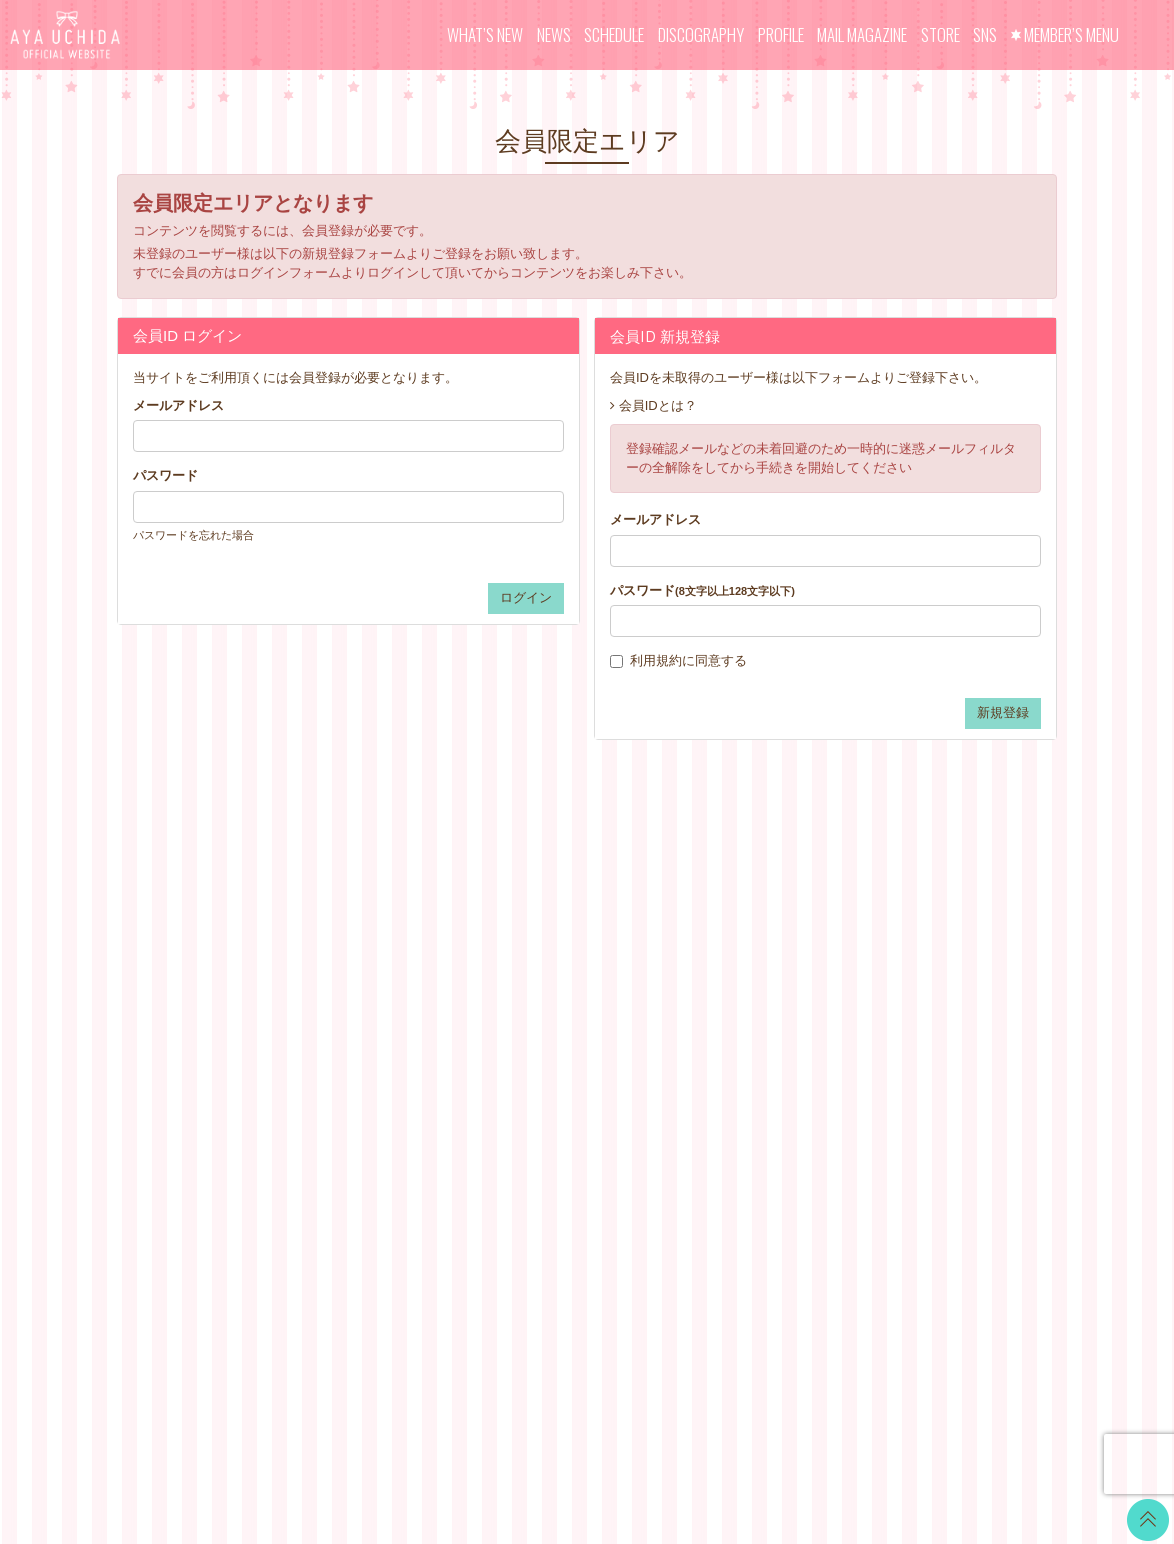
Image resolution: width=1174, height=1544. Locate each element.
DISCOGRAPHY (701, 34)
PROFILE (781, 34)
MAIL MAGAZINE (862, 34)
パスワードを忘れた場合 (193, 535)
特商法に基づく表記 (731, 1023)
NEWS (554, 34)
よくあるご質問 (718, 1123)
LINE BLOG (946, 934)
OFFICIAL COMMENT (578, 973)
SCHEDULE (614, 34)
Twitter (931, 909)
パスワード (165, 475)
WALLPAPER (553, 923)
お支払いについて (725, 948)
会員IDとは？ (658, 405)
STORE (940, 34)
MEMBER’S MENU (1071, 34)
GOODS (538, 1073)
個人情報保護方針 (725, 1048)
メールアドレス (178, 405)
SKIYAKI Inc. (732, 1433)
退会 (686, 1148)
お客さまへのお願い (731, 1073)
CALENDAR (549, 948)
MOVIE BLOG (555, 998)
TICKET (537, 1048)
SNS (985, 34)
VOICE (534, 1023)
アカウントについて (731, 973)
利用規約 (656, 660)
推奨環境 (699, 1098)
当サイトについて (725, 923)
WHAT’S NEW (485, 34)
